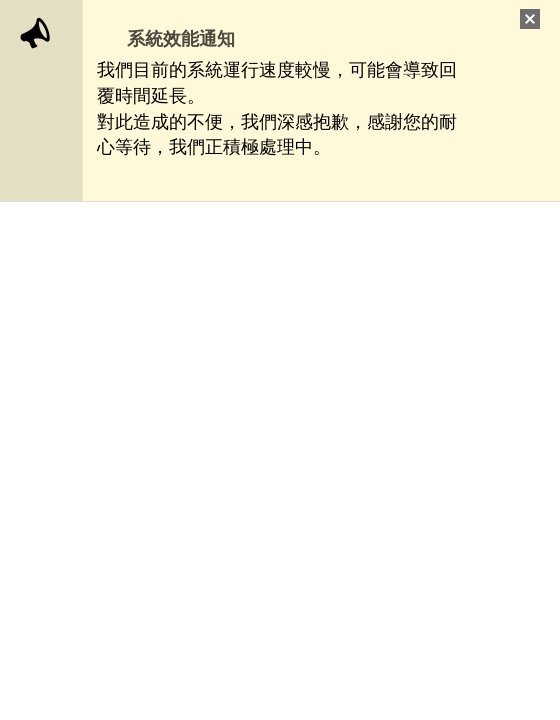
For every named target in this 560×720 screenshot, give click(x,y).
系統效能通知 (181, 38)
